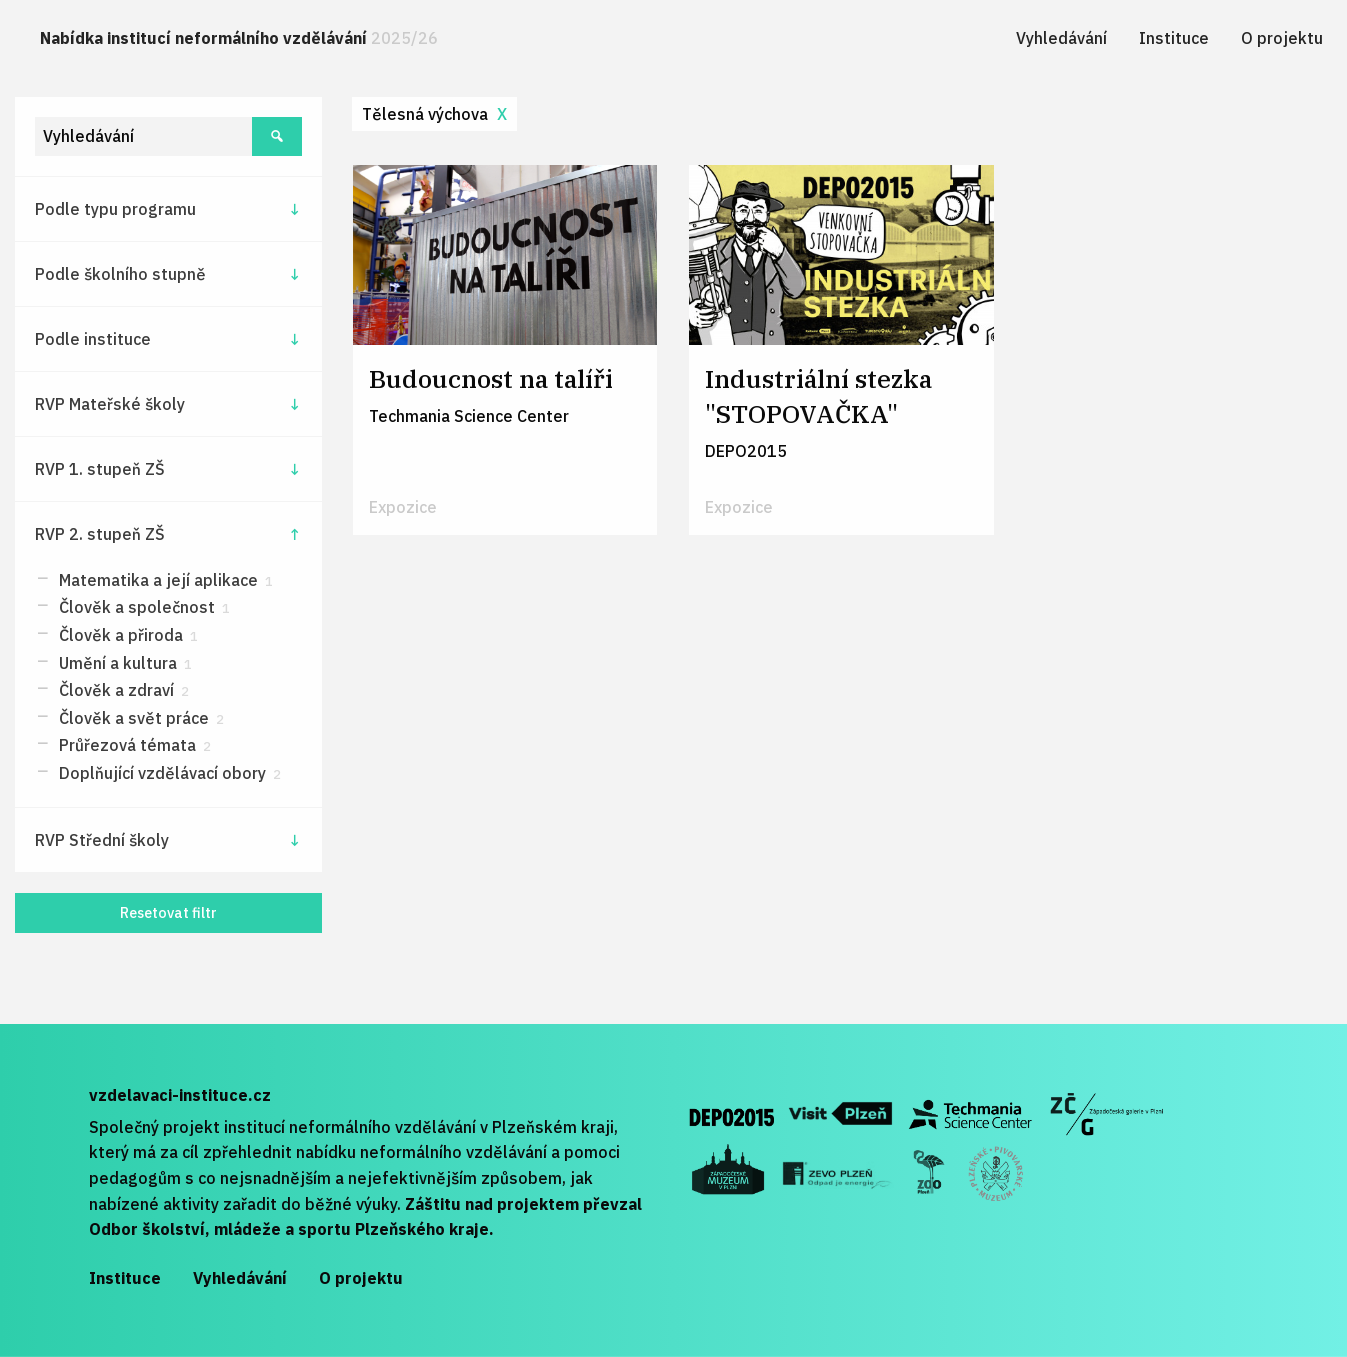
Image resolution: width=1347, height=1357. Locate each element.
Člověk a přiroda (126, 635)
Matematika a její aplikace (164, 580)
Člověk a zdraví (122, 690)
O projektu (1282, 38)
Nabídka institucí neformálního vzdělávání (239, 38)
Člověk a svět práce (139, 718)
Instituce (1174, 38)
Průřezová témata (133, 745)
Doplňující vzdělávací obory (168, 773)
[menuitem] (239, 38)
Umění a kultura (123, 663)
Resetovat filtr (168, 912)
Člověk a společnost (142, 607)
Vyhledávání (1061, 38)
